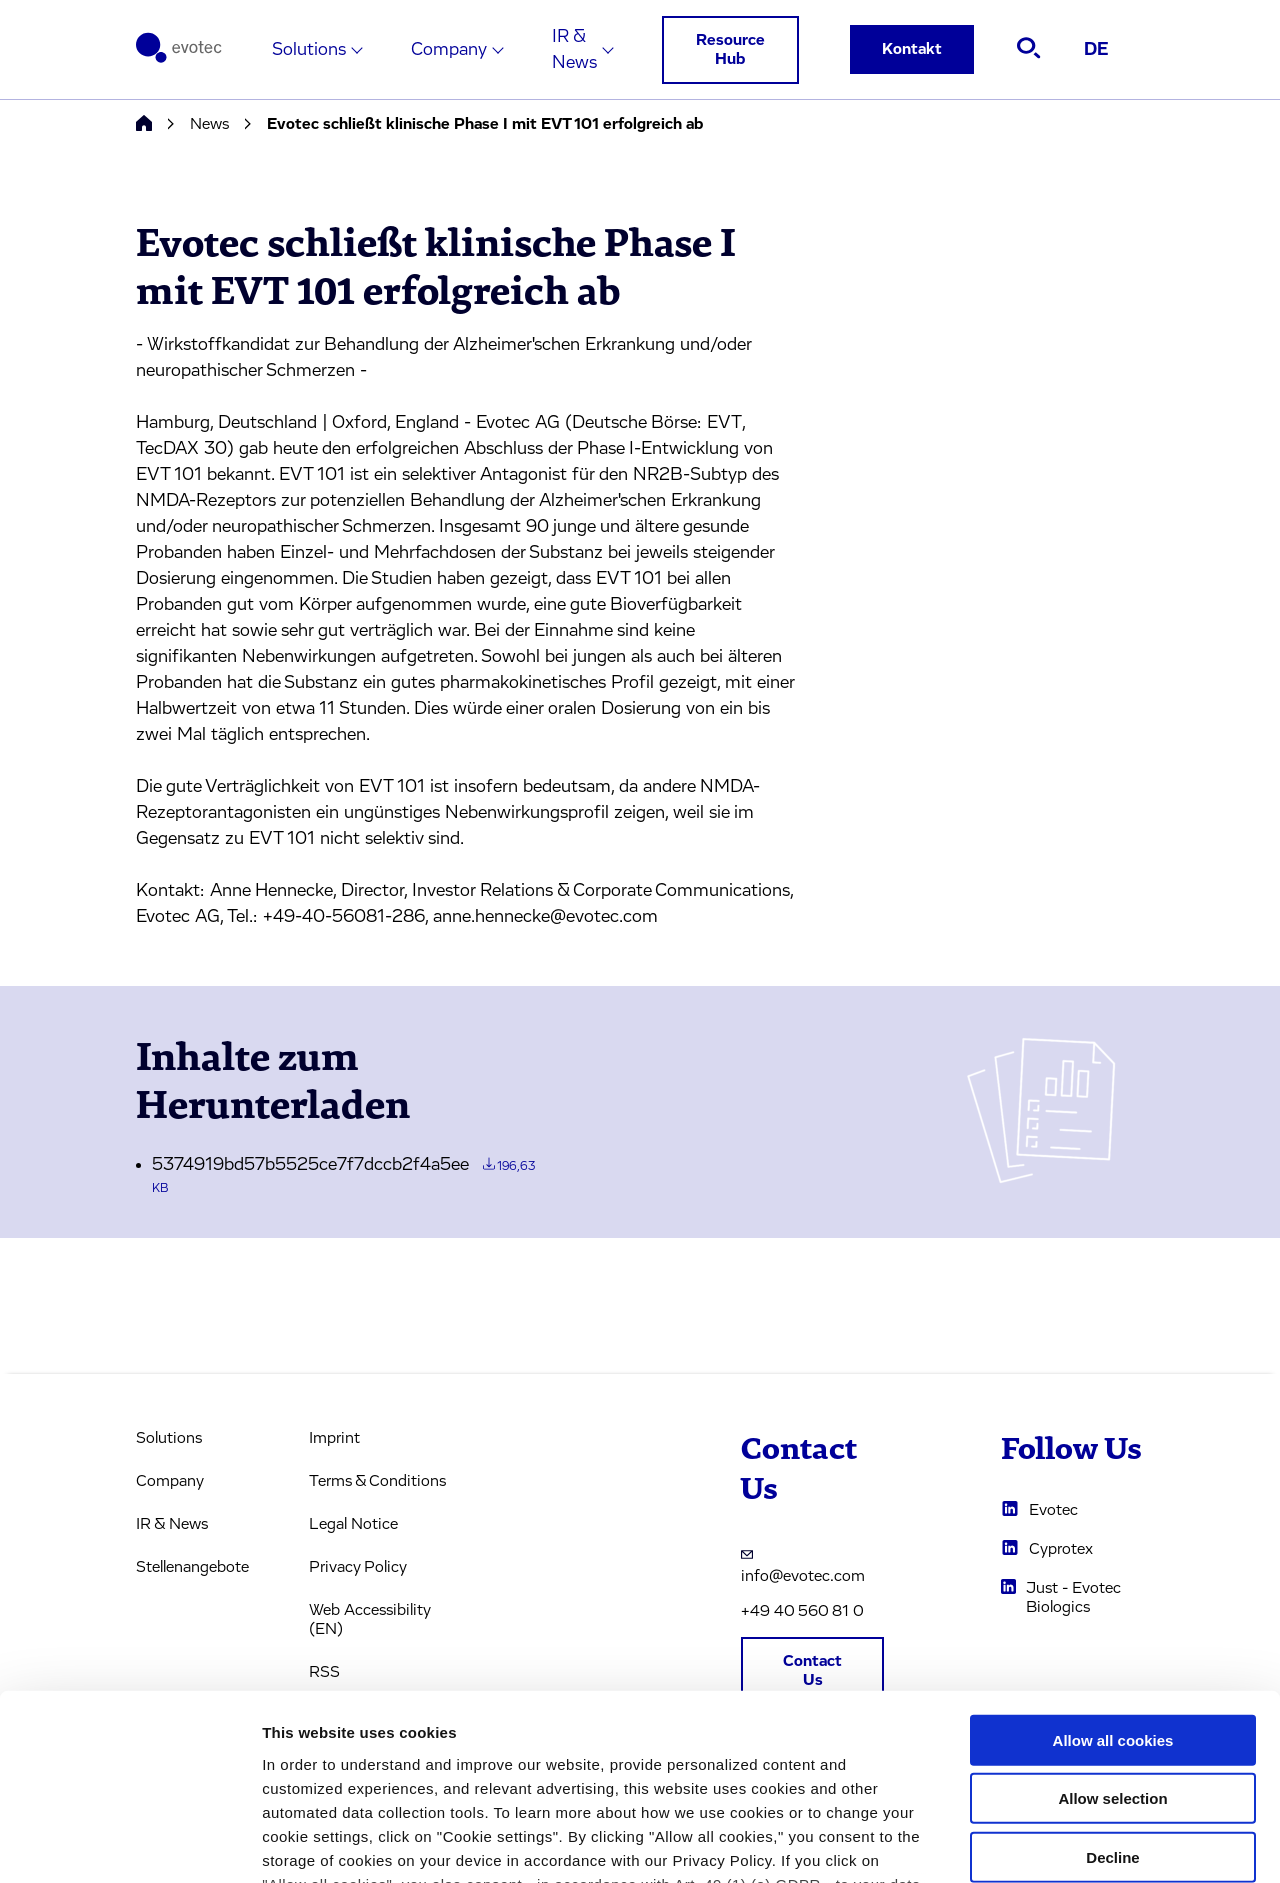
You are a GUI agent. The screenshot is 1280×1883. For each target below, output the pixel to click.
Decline (1112, 1691)
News (209, 124)
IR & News (574, 50)
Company (449, 50)
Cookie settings (1059, 1843)
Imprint (334, 1438)
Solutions (309, 50)
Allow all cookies (1113, 1574)
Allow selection (1112, 1632)
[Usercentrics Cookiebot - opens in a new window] (129, 1844)
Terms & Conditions (377, 1481)
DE (1096, 50)
